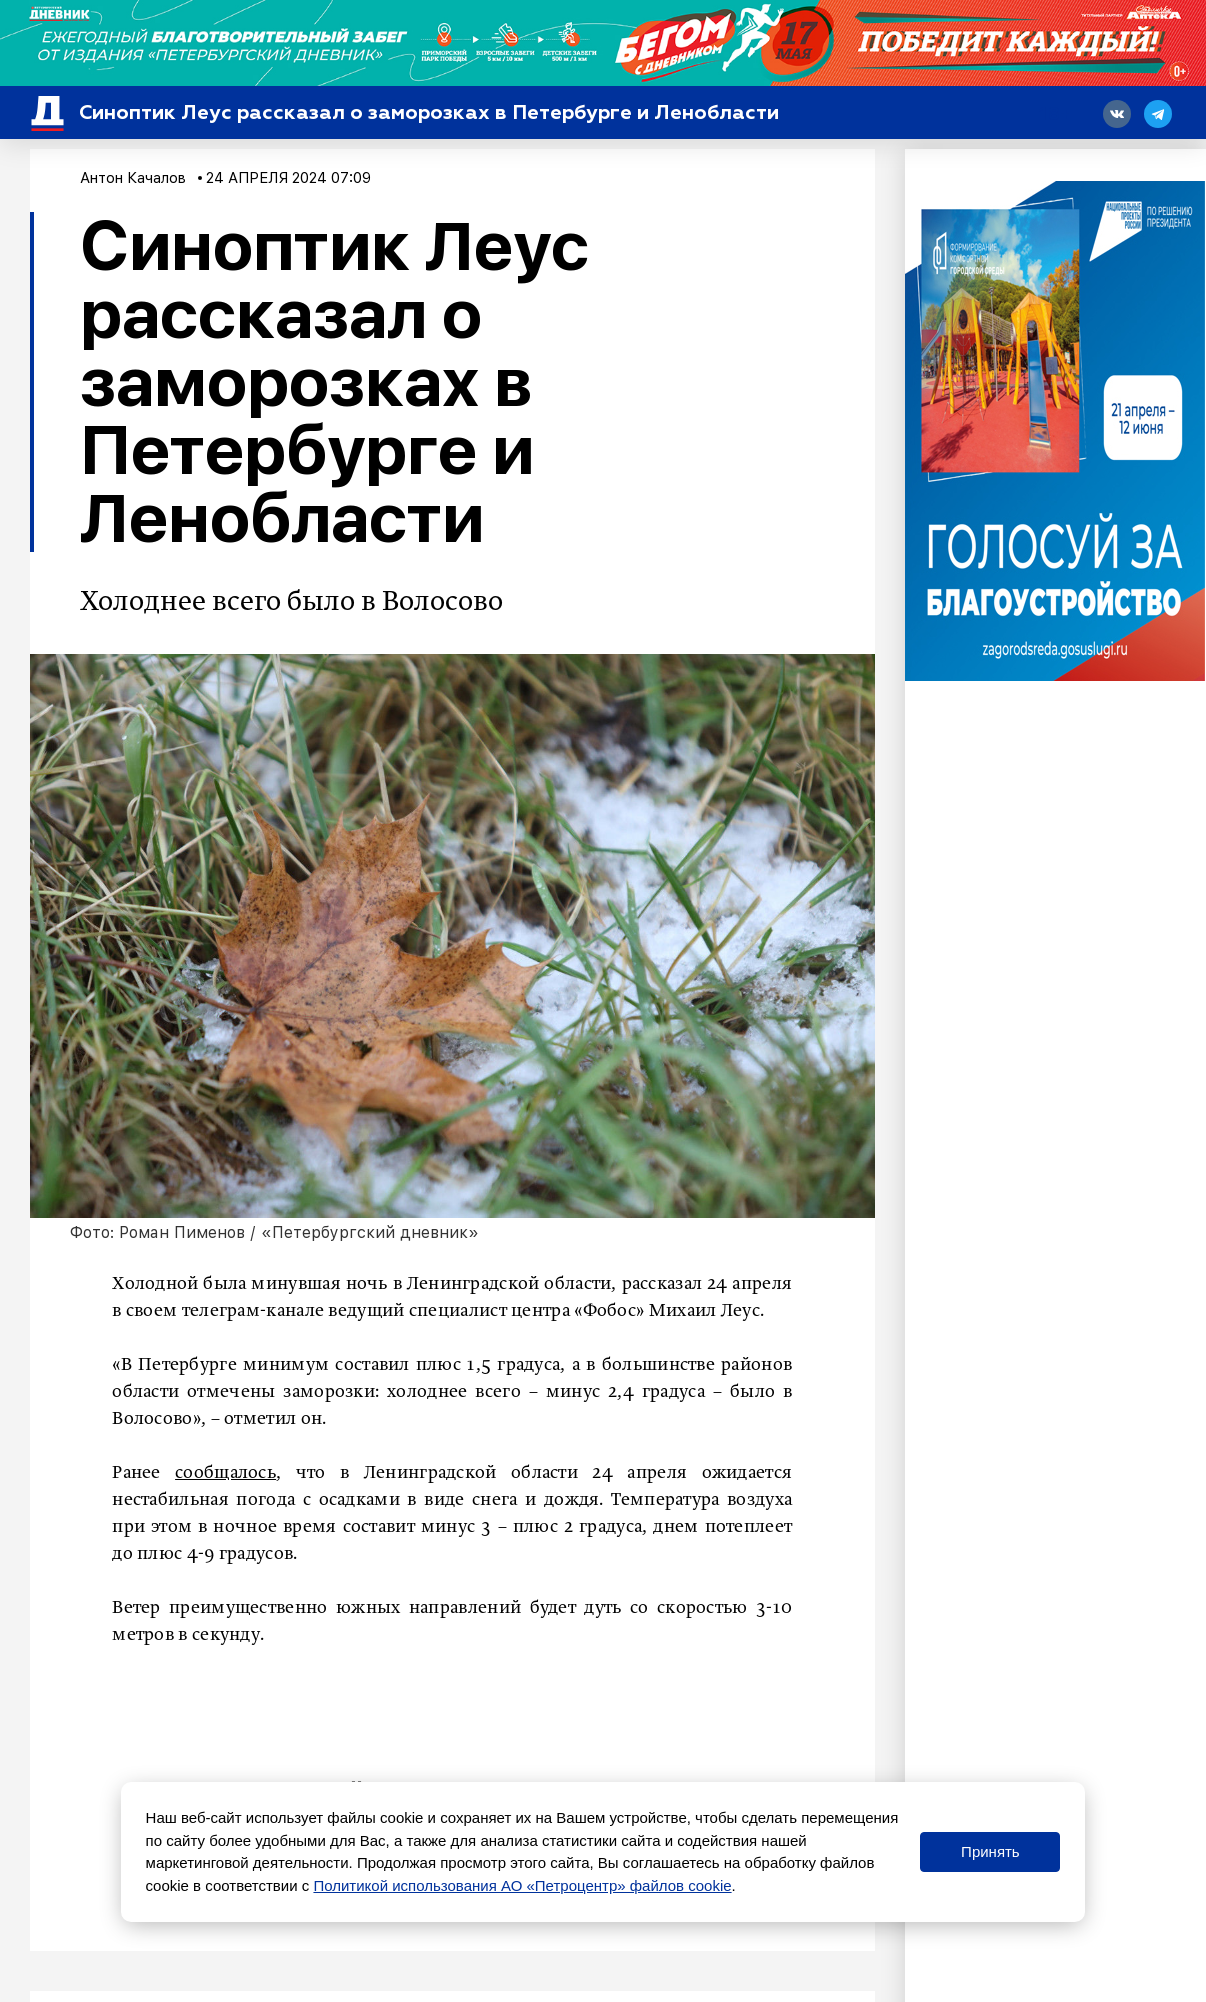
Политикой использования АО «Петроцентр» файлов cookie (522, 1885)
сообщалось (225, 1473)
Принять (990, 1851)
